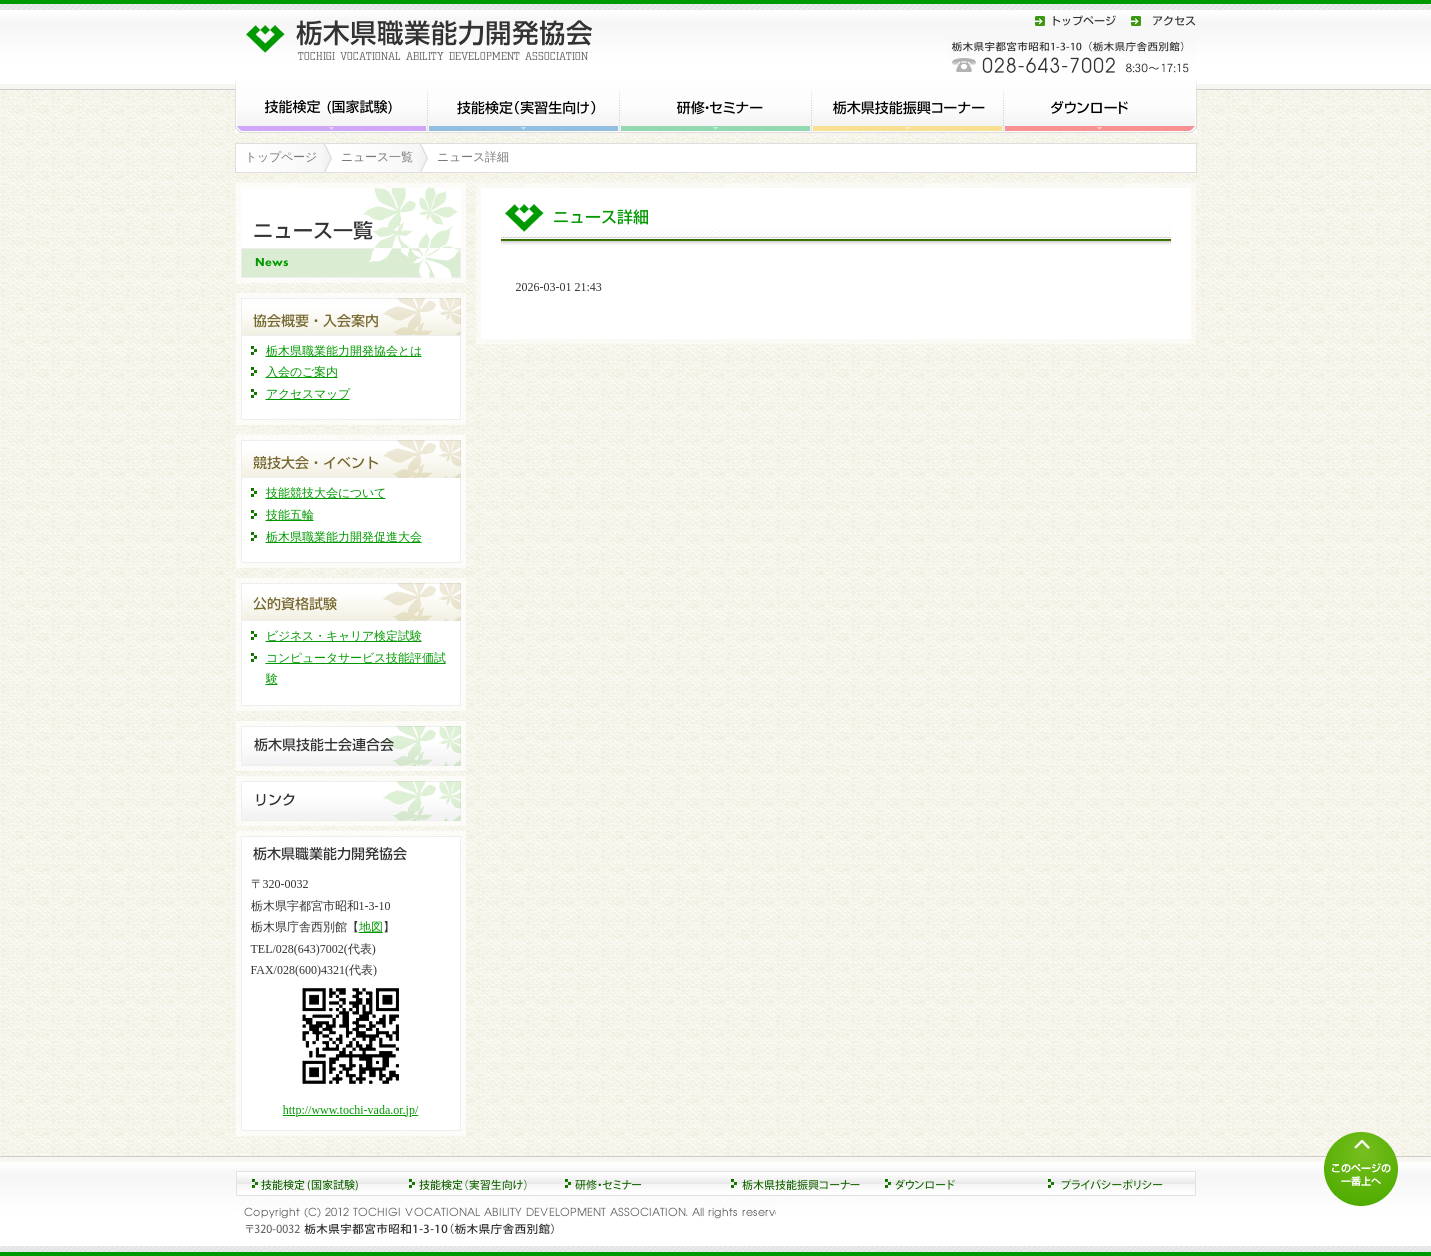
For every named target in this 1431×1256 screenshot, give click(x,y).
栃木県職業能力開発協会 (425, 35)
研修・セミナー (716, 104)
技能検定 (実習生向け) (524, 104)
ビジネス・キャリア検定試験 (344, 636)
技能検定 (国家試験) (331, 104)
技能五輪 (290, 515)
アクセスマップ (308, 394)
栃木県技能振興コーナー (908, 104)
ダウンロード (1100, 104)
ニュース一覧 (377, 157)
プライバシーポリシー (1116, 1183)
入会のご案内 (302, 372)
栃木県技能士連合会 (351, 746)
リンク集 (351, 801)
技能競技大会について (326, 493)
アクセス (1160, 20)
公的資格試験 (351, 599)
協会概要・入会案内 (351, 314)
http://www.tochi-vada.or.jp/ (351, 1110)
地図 (371, 927)
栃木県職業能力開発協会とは (344, 351)
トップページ (1076, 20)
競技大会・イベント (351, 456)
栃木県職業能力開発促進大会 (344, 537)
